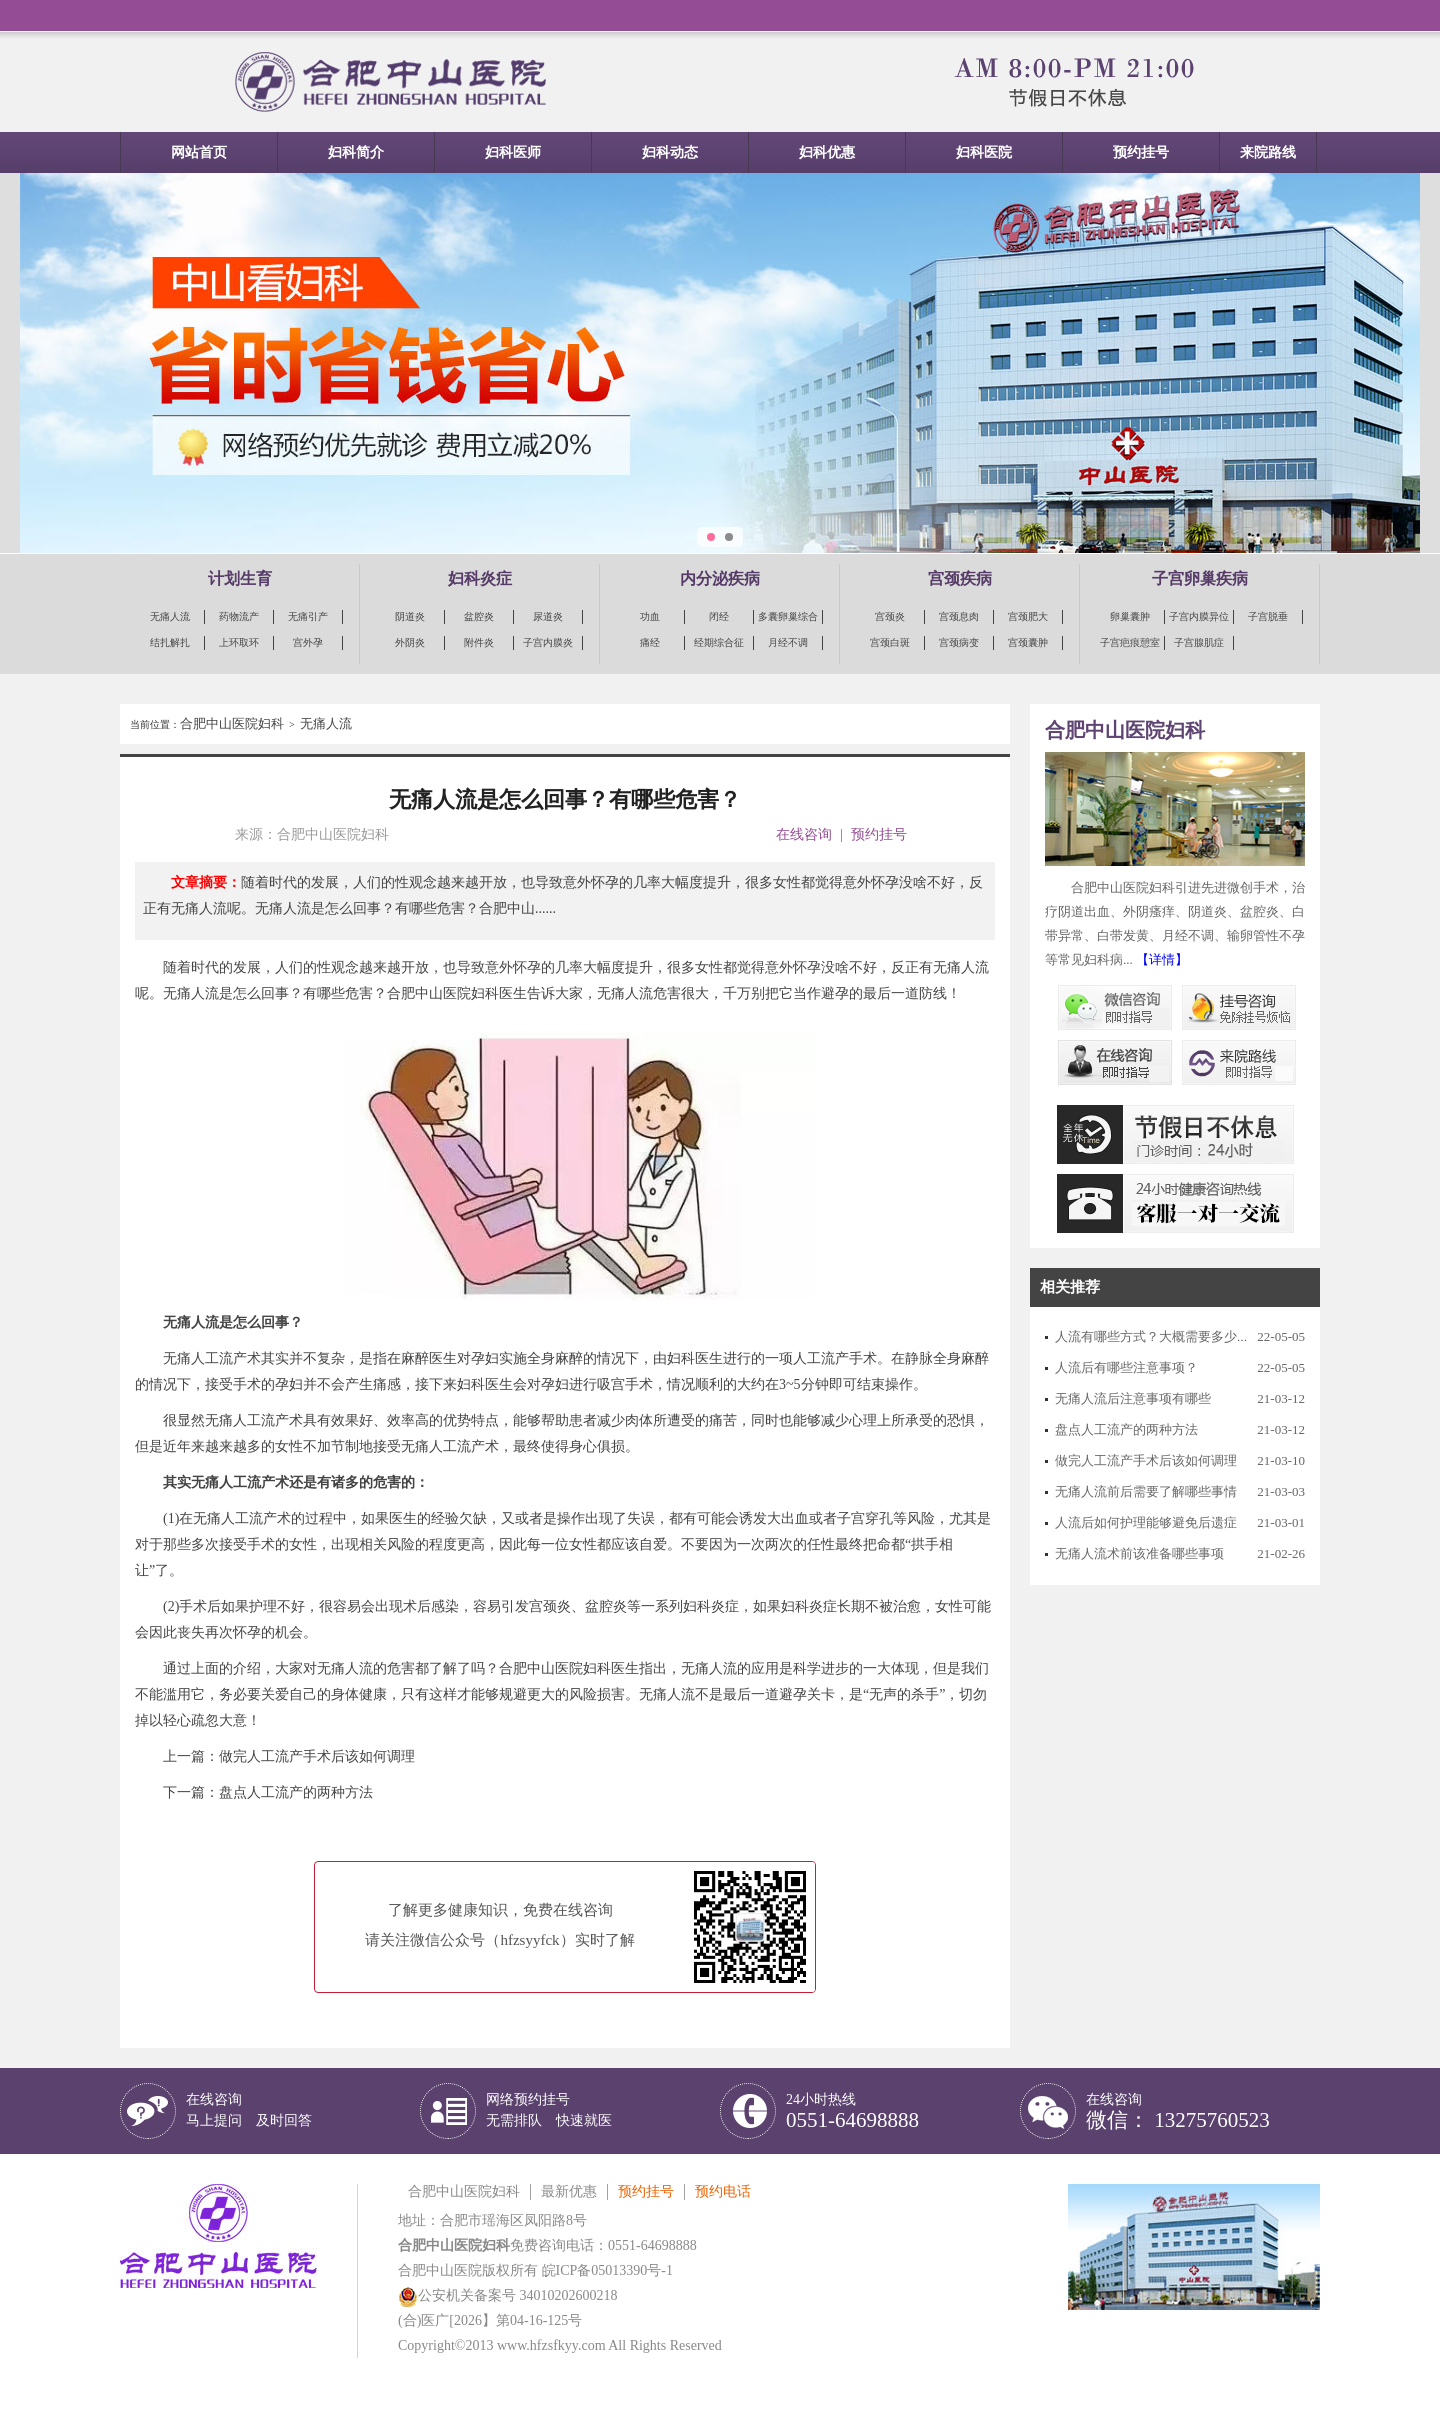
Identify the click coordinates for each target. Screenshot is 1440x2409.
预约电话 (723, 2191)
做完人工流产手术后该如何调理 (317, 1756)
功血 (650, 616)
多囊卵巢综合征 (788, 617)
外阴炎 (410, 642)
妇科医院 (984, 152)
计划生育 (240, 578)
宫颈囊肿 (1028, 642)
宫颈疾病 (960, 578)
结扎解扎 (170, 642)
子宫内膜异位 (1199, 616)
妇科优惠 (827, 152)
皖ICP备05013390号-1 (607, 2270)
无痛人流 (170, 616)
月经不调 (788, 642)
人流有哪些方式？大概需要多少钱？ (1159, 1336)
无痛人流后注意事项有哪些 (1133, 1398)
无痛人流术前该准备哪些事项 (1139, 1553)
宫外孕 (308, 642)
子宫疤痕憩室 (1130, 642)
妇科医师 (513, 152)
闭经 (719, 616)
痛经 (650, 642)
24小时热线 (852, 2111)
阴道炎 (410, 616)
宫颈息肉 (959, 616)
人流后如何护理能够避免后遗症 (1146, 1522)
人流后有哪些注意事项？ (1126, 1367)
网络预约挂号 (549, 2110)
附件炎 (479, 642)
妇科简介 (356, 152)
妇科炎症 (480, 578)
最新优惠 (569, 2191)
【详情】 (1162, 959)
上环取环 (239, 642)
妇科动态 (670, 152)
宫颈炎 (890, 616)
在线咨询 (804, 834)
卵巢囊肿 (1130, 616)
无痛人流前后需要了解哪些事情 (1146, 1491)
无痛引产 (308, 616)
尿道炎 (548, 616)
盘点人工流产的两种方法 (296, 1792)
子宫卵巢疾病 (1200, 578)
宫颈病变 (959, 642)
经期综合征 (719, 642)
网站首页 (199, 152)
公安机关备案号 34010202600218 (508, 2295)
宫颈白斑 (890, 642)
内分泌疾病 (720, 578)
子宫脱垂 (1268, 616)
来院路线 (1268, 152)
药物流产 (239, 616)
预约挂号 (1141, 152)
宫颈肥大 (1028, 616)
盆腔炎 (479, 616)
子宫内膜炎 (548, 642)
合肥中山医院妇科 (232, 723)
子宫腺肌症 (1199, 642)
